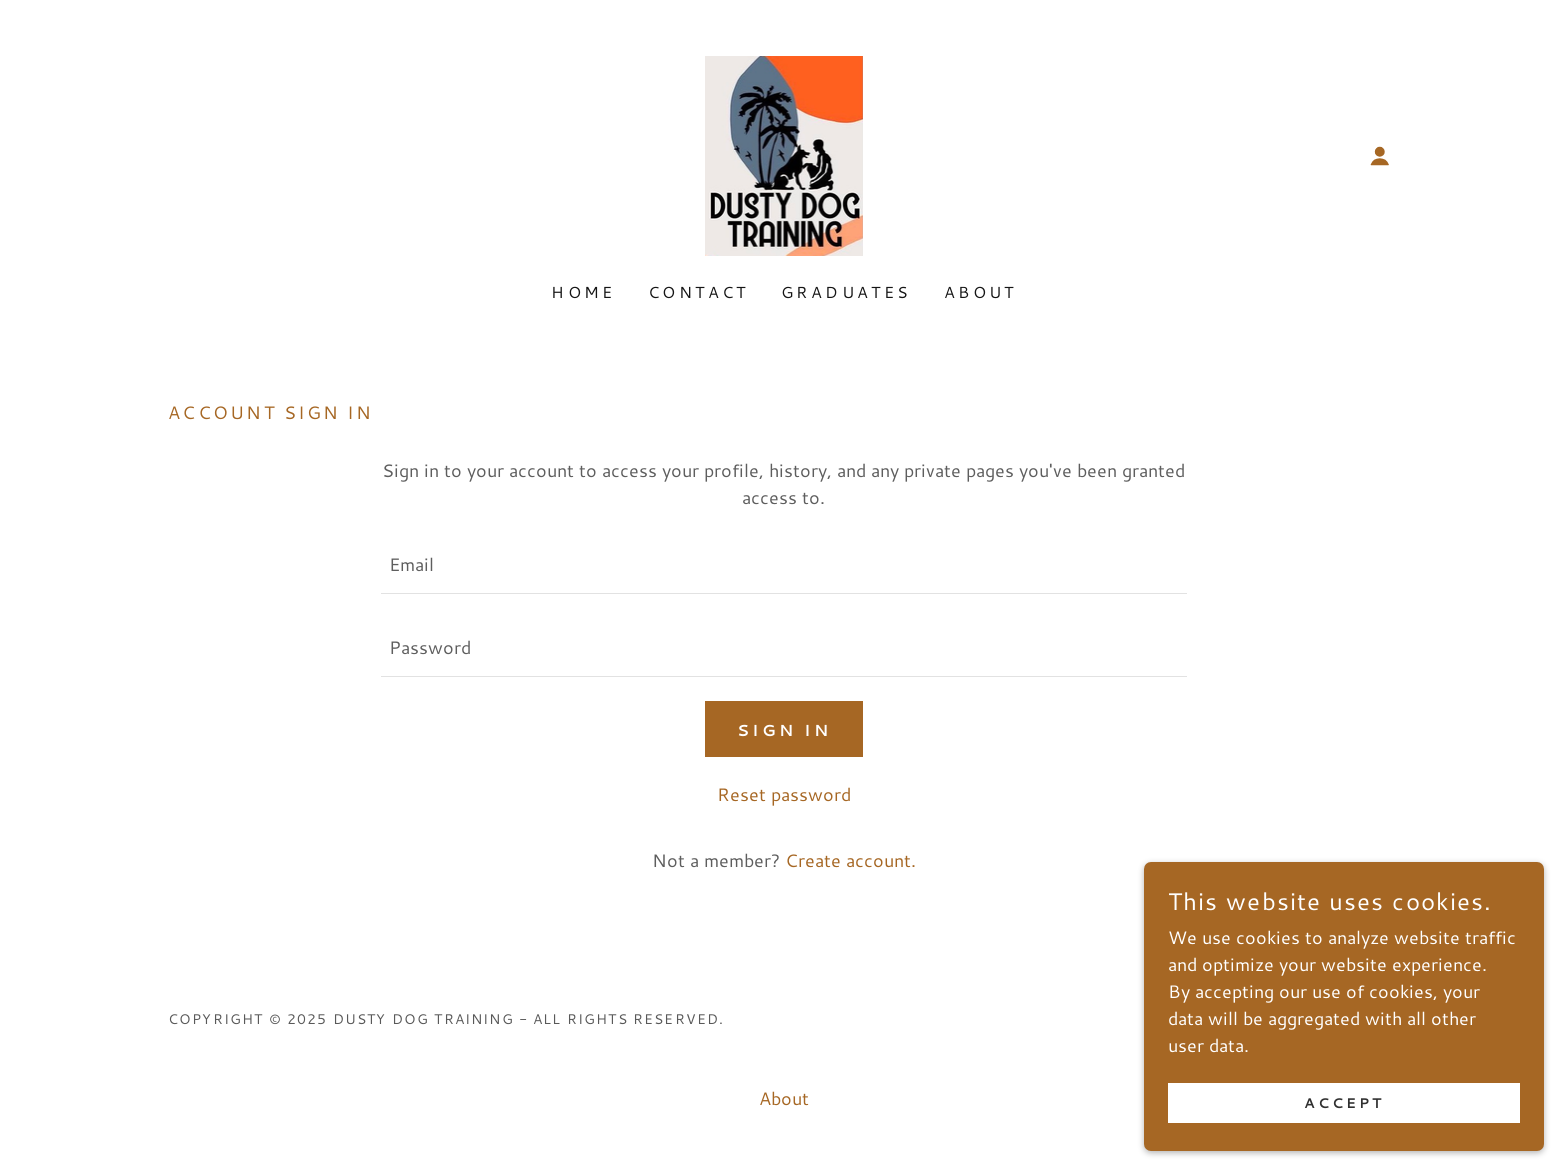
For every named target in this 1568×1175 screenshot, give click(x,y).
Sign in (784, 729)
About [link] (980, 291)
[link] (784, 153)
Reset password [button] (784, 794)
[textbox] (783, 564)
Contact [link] (698, 291)
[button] (1380, 156)
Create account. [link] (850, 860)
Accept (1344, 1117)
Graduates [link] (846, 291)
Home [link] (583, 291)
